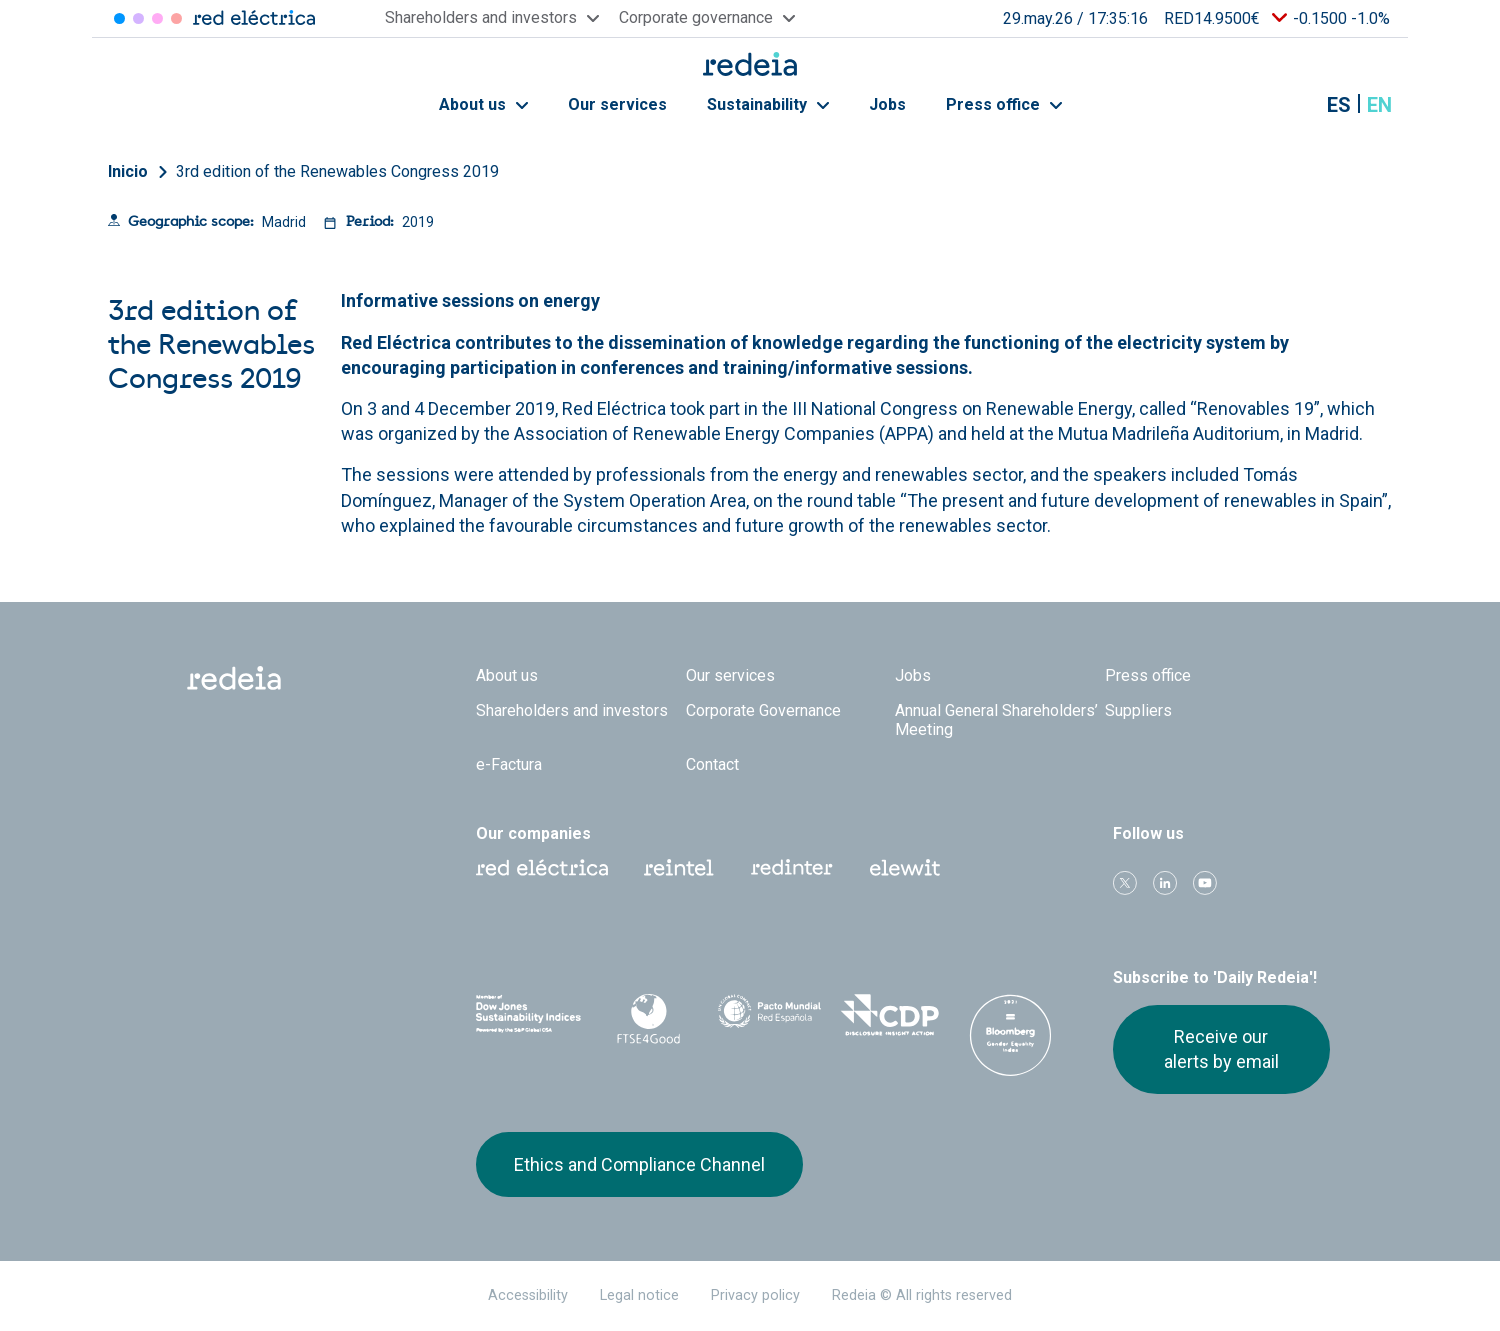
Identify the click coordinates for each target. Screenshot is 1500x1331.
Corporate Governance (763, 710)
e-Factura (509, 764)
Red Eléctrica (542, 868)
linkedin (1165, 883)
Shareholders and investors (572, 710)
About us (483, 104)
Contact (712, 764)
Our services (617, 104)
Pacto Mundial (769, 1016)
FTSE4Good (649, 1019)
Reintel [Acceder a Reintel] (157, 18)
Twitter (1125, 883)
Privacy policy (755, 1295)
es (1339, 105)
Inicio (128, 171)
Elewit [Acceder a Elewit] (176, 18)
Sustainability (768, 104)
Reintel (679, 868)
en (1379, 105)
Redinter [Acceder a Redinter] (138, 18)
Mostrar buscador (1289, 105)
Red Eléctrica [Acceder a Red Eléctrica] (119, 18)
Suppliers (1138, 710)
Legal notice (639, 1295)
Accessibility (528, 1295)
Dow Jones (528, 1015)
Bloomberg (1010, 1035)
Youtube (1205, 883)
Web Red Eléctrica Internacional (792, 868)
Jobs (887, 104)
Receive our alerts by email (1221, 1048)
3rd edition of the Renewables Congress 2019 (337, 171)
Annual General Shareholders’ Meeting (996, 720)
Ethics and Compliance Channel (639, 1164)
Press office (1004, 104)
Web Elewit (905, 868)
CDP (890, 1015)
